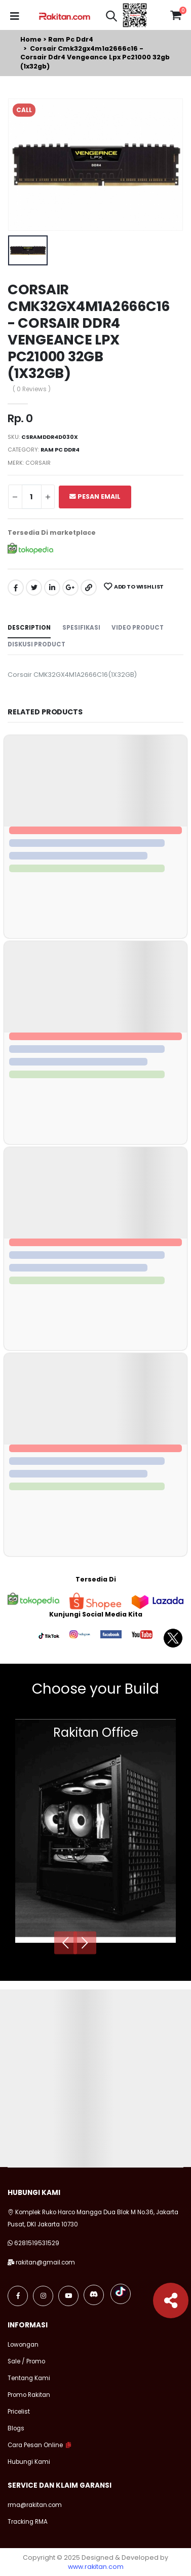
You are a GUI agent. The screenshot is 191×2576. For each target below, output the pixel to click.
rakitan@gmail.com (45, 2262)
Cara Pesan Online (35, 2445)
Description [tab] (29, 628)
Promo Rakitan (29, 2395)
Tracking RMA (28, 2522)
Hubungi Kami (29, 2462)
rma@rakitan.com (35, 2505)
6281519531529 (36, 2243)
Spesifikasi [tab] (81, 628)
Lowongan (23, 2345)
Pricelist (19, 2412)
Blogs (16, 2428)
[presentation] (65, 1942)
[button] (111, 17)
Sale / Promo (26, 2361)
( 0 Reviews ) (32, 390)
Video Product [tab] (137, 628)
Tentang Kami (29, 2378)
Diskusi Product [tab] (36, 644)
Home (31, 39)
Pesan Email (95, 496)
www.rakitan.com (96, 2566)
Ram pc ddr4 (70, 39)
